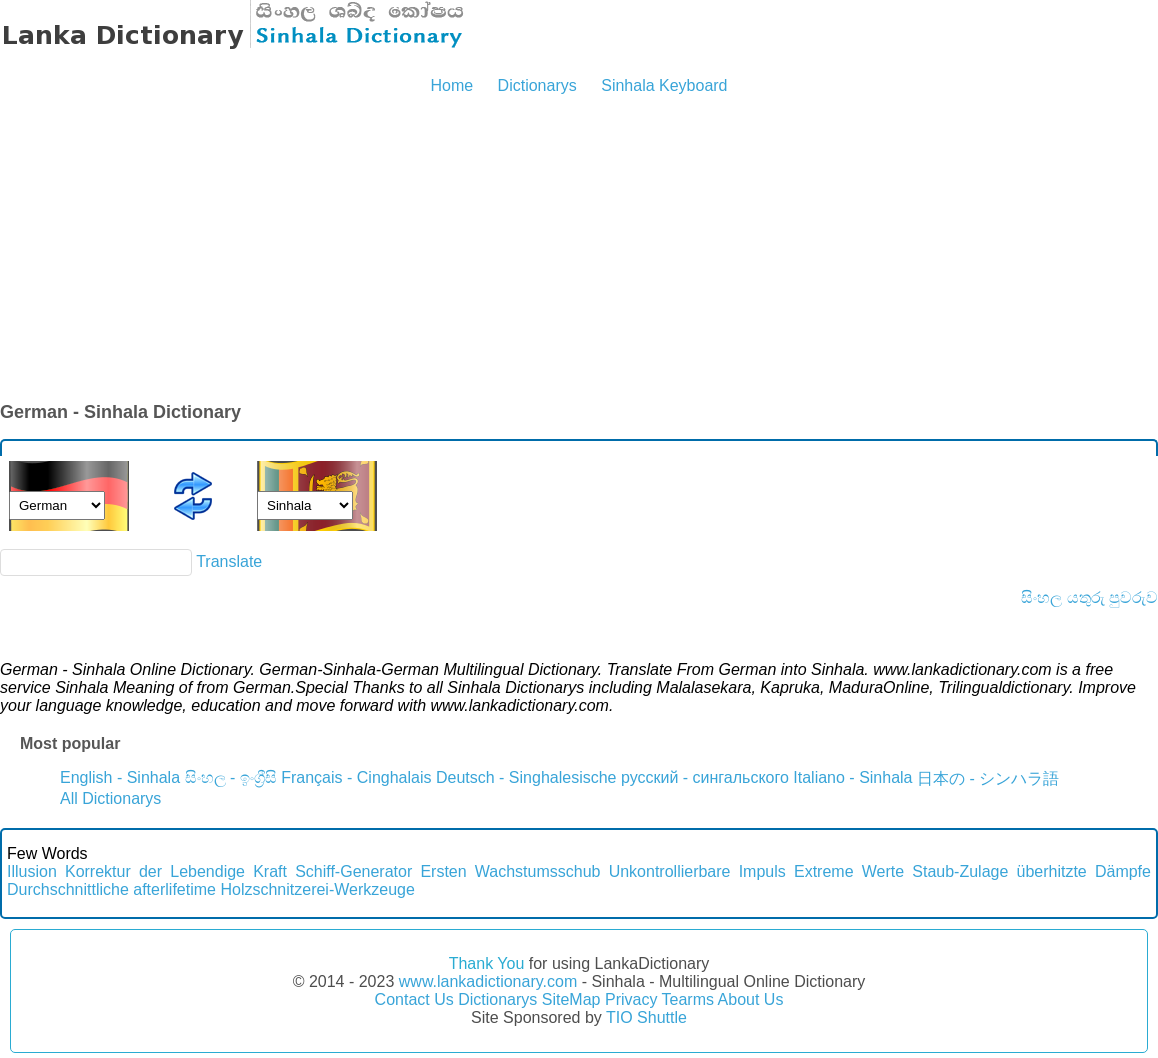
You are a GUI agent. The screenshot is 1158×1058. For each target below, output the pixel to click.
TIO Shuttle (646, 1017)
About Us (751, 999)
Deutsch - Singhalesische (526, 777)
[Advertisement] (579, 250)
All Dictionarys (110, 798)
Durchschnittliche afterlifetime (111, 889)
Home (451, 85)
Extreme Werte (849, 871)
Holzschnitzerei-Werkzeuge (317, 889)
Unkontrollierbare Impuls (697, 871)
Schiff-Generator (353, 871)
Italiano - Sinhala (852, 777)
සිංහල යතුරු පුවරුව (1089, 597)
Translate (229, 561)
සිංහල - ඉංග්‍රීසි (231, 777)
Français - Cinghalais (356, 777)
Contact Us (414, 999)
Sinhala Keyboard (664, 85)
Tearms (688, 999)
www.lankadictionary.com (488, 981)
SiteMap (571, 999)
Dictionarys (537, 85)
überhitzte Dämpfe (1084, 871)
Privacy (631, 999)
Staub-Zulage (960, 871)
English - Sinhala (120, 777)
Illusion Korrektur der (84, 871)
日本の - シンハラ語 (988, 778)
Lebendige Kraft (228, 871)
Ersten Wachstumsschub (510, 871)
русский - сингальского (705, 777)
